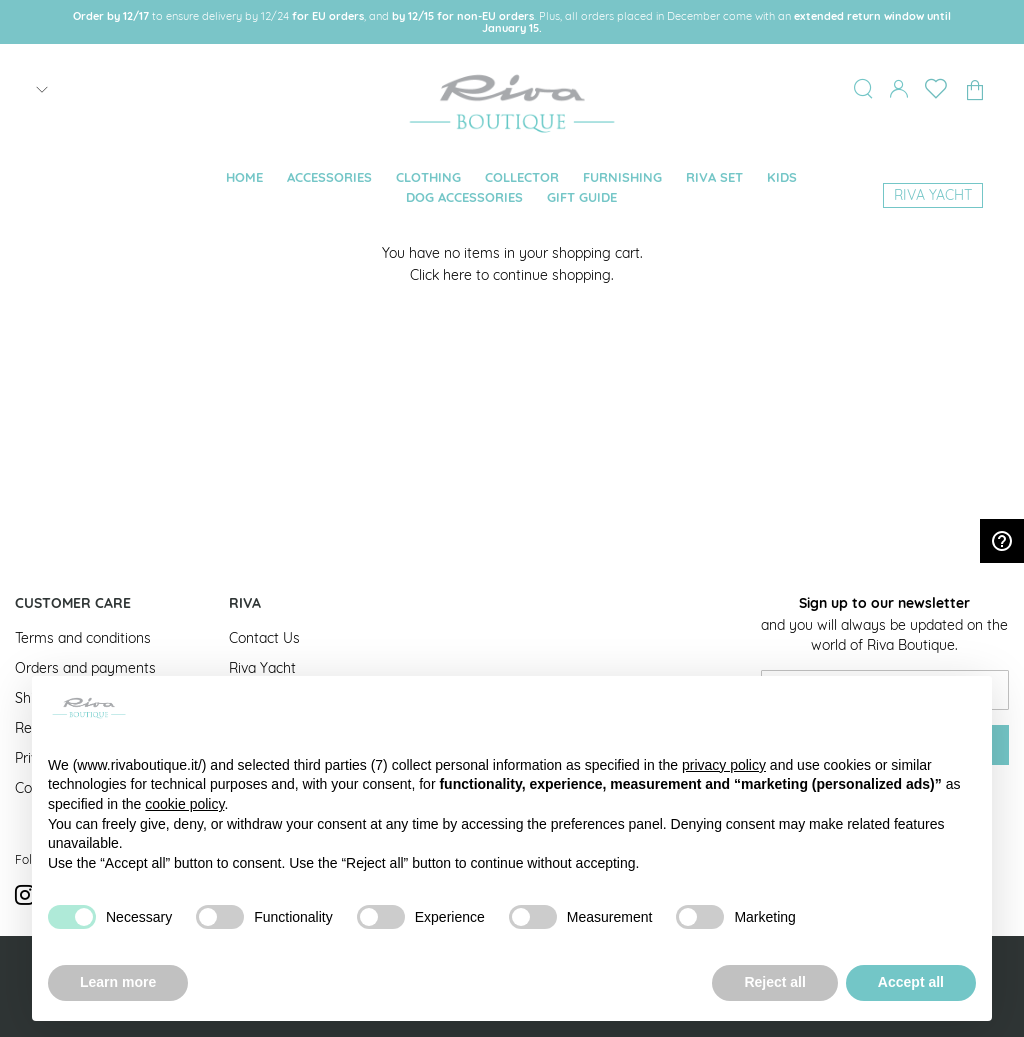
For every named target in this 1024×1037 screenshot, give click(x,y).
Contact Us (264, 638)
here (457, 275)
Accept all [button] (911, 982)
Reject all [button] (774, 982)
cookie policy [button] (184, 804)
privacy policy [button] (724, 765)
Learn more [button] (118, 982)
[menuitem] (244, 177)
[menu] (512, 188)
